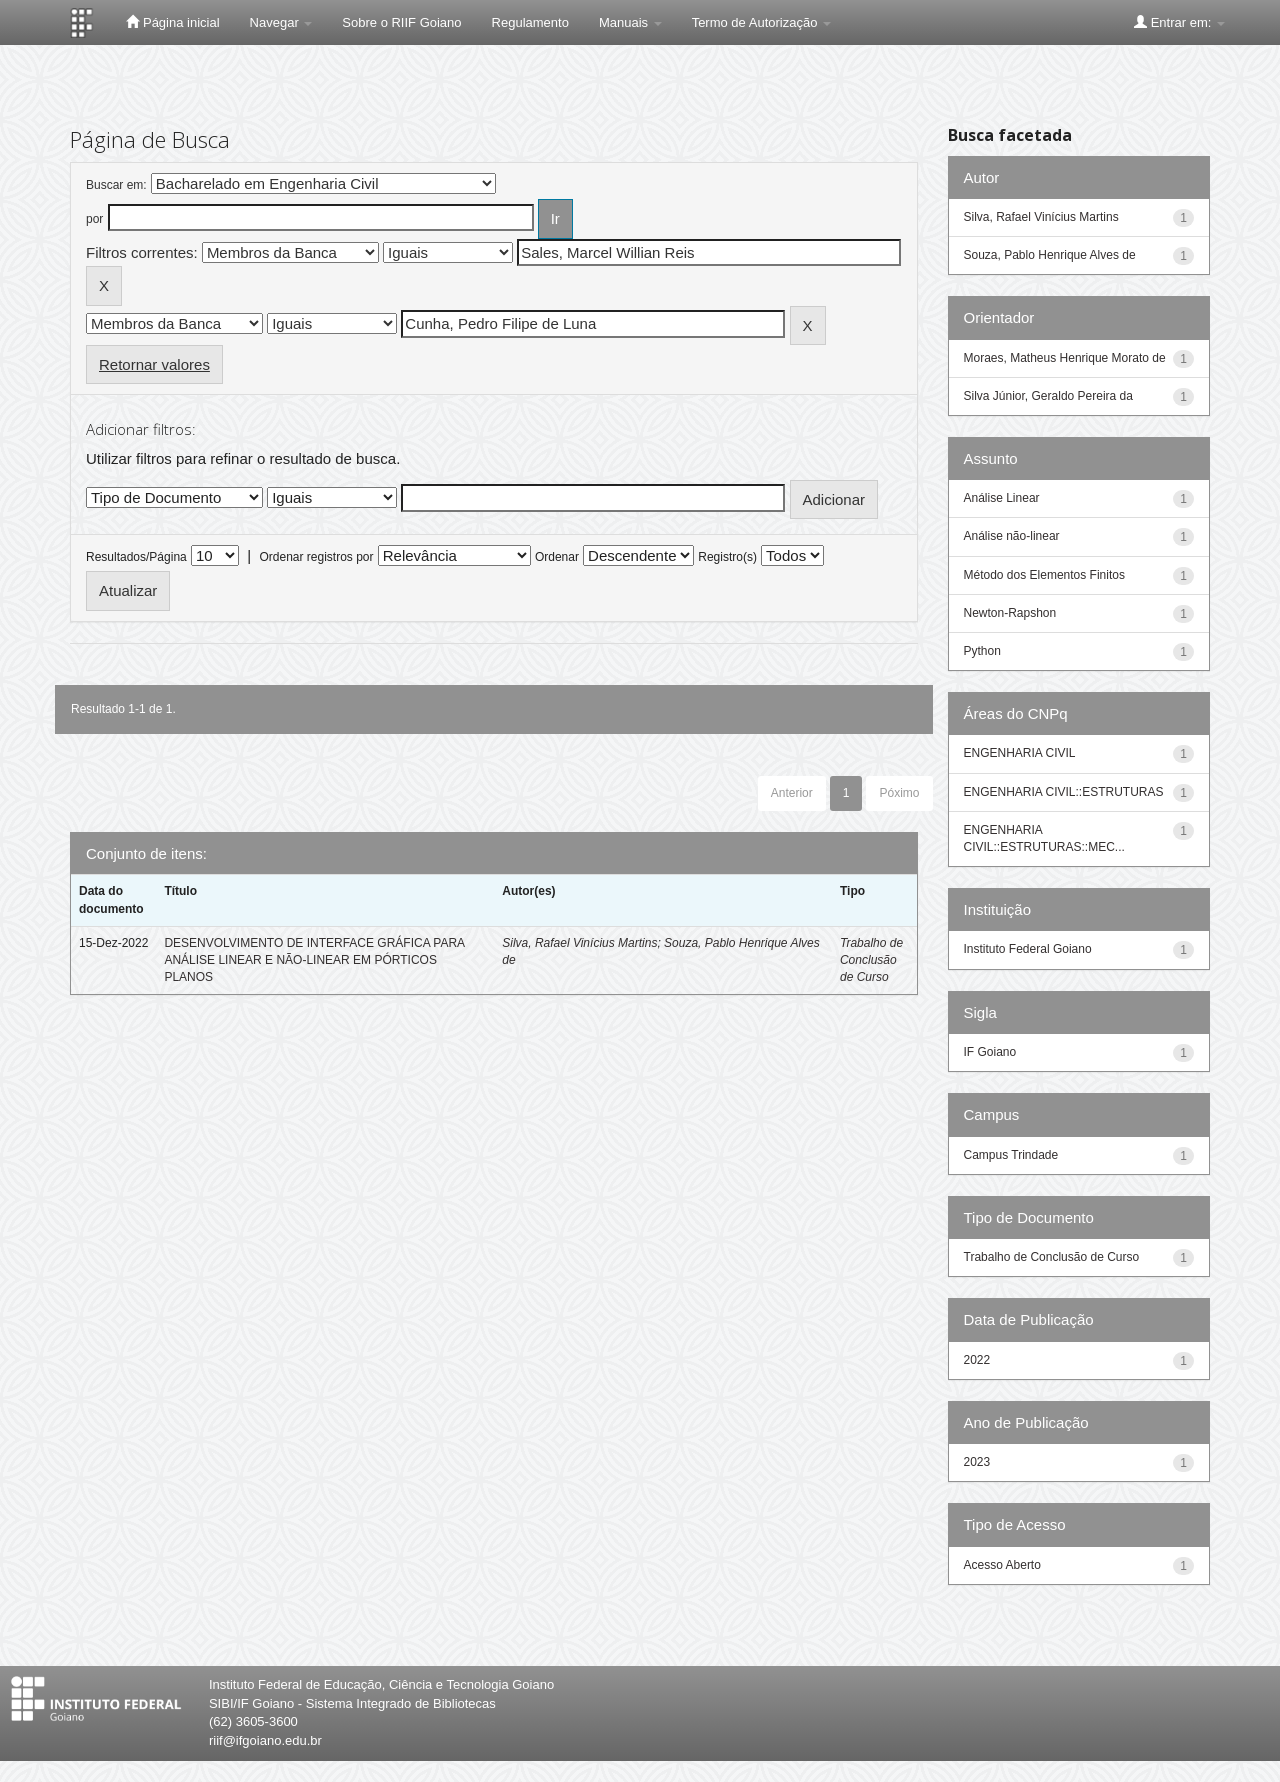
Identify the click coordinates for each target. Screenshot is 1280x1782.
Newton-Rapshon (1010, 613)
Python (982, 651)
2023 (977, 1462)
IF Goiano (990, 1052)
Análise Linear (1002, 498)
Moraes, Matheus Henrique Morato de (1065, 358)
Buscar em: (116, 185)
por (94, 219)
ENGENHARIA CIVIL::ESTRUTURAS (1064, 792)
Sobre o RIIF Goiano (401, 22)
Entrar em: (1179, 22)
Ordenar (557, 557)
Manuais (630, 22)
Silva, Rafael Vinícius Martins (579, 943)
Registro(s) (727, 557)
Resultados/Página (136, 557)
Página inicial (172, 22)
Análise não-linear (1012, 536)
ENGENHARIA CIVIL (1020, 753)
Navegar (281, 22)
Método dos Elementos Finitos (1044, 575)
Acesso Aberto (1002, 1565)
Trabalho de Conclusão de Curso (871, 960)
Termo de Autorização (761, 22)
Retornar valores (154, 364)
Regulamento (530, 22)
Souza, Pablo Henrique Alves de (1050, 255)
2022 (977, 1360)
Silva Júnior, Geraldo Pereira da (1048, 396)
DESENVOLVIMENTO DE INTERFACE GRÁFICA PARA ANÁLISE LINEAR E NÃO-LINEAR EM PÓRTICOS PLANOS (314, 960)
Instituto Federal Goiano (1028, 949)
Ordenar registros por (316, 557)
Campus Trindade (1011, 1155)
